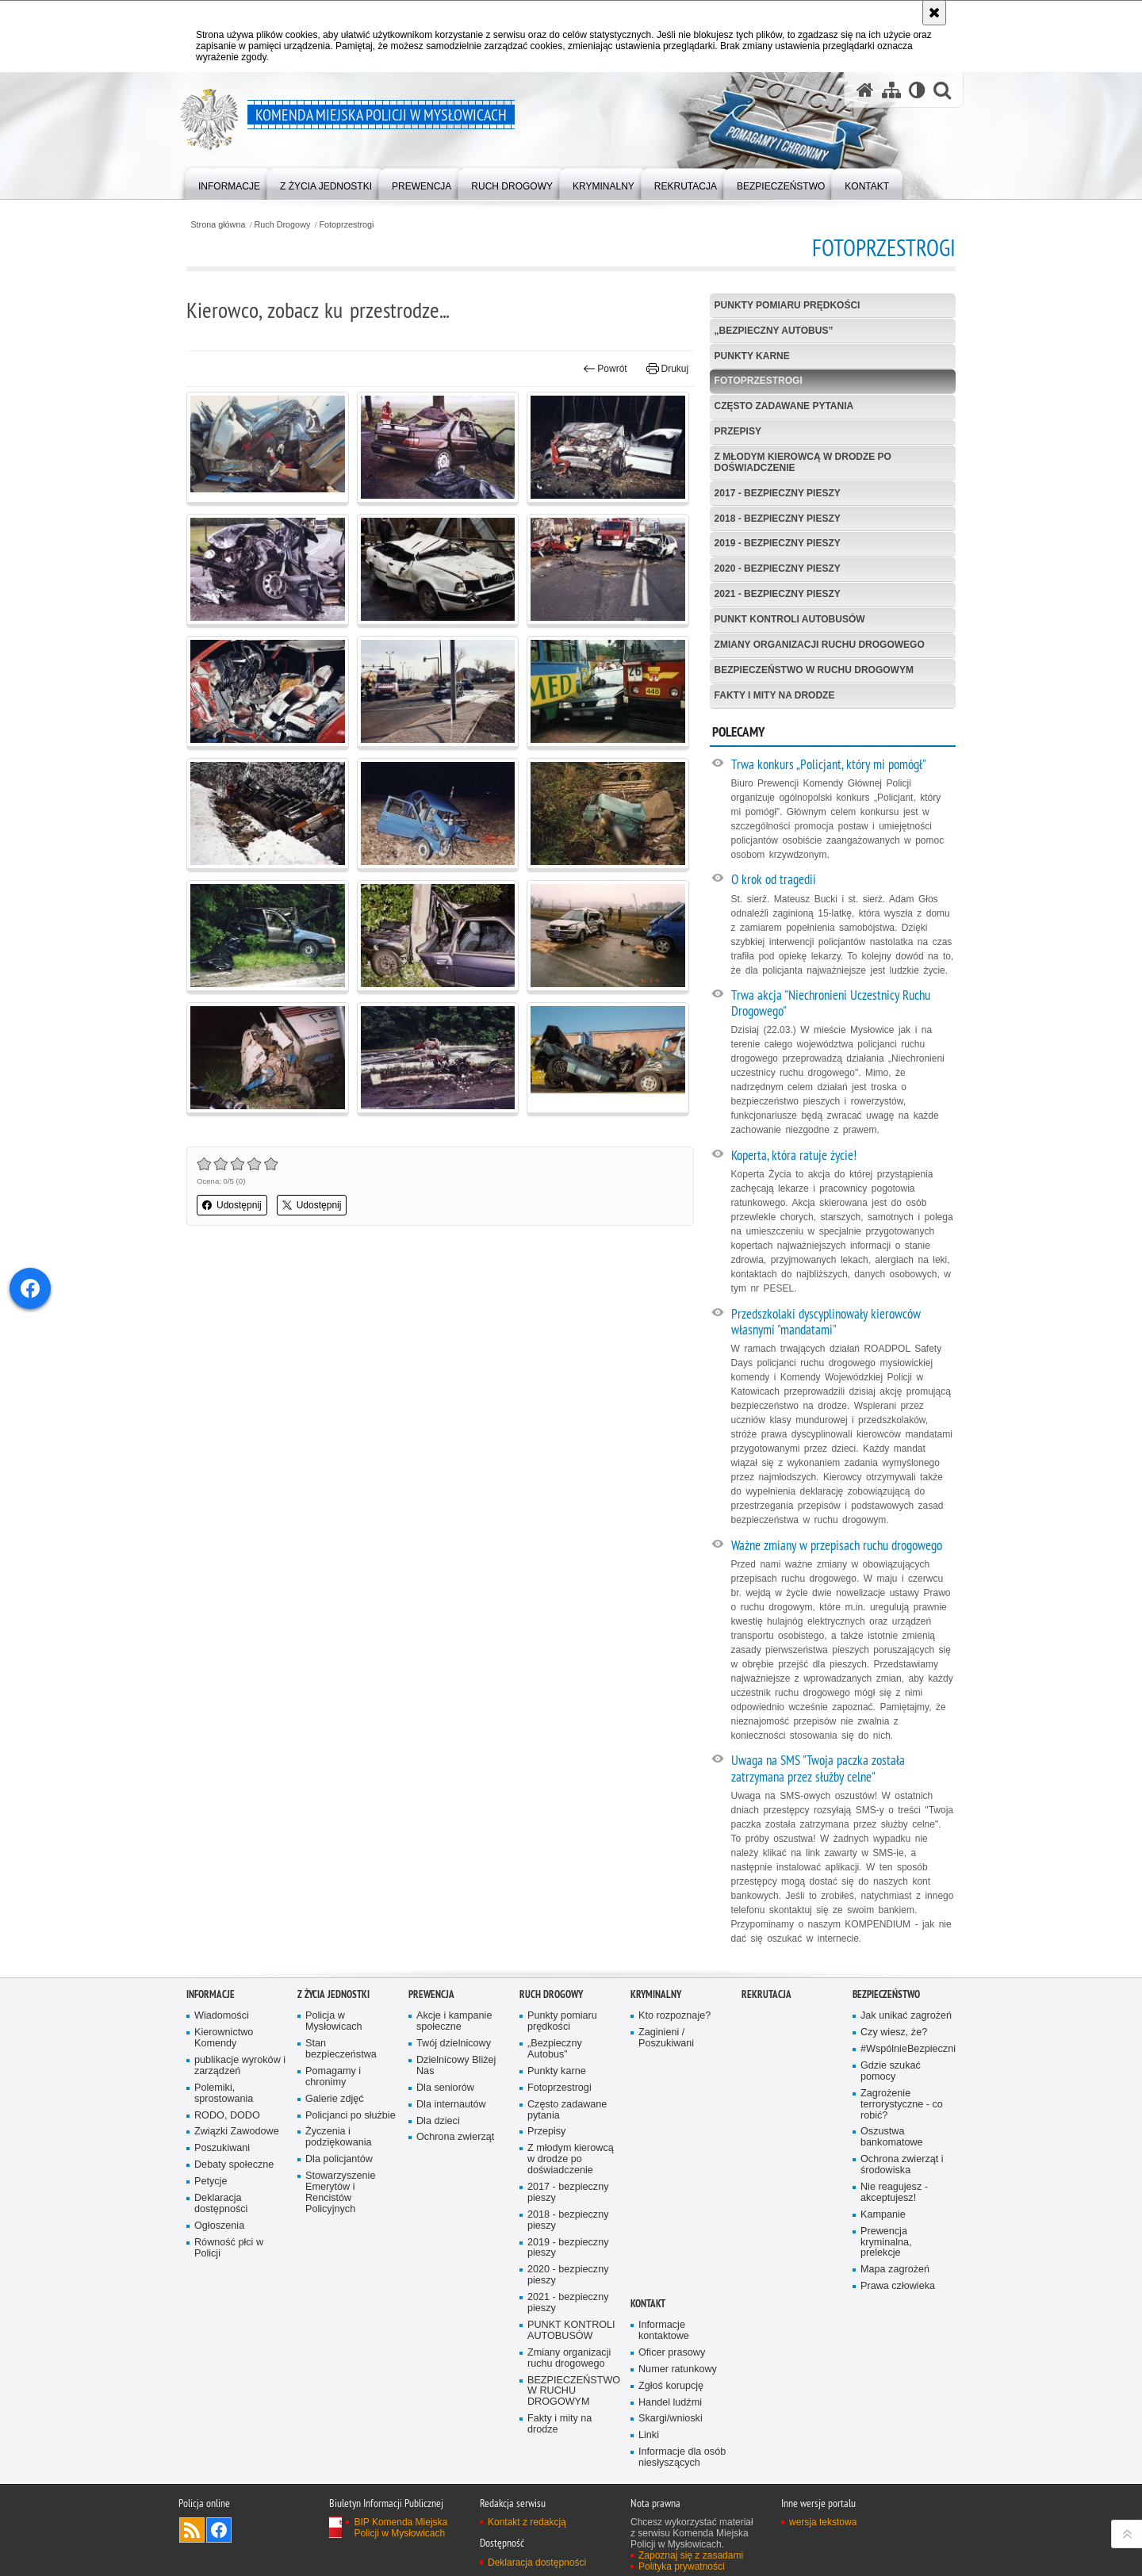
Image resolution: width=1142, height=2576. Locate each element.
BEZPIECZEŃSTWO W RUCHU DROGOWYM (814, 670)
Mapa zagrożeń (894, 2269)
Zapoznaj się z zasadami (690, 2555)
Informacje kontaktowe (663, 2330)
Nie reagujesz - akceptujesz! (894, 2192)
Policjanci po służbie (350, 2116)
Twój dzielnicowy (453, 2043)
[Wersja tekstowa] (917, 90)
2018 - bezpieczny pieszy (778, 518)
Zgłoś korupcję (670, 2386)
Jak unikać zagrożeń (906, 2016)
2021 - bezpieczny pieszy (778, 593)
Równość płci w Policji (228, 2248)
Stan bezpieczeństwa (341, 2049)
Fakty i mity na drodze (775, 695)
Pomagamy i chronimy (333, 2077)
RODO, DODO (227, 2116)
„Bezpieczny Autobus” (774, 330)
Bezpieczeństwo (886, 1994)
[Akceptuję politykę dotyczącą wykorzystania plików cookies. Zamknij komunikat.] (934, 12)
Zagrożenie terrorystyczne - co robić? (901, 2104)
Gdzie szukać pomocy (890, 2071)
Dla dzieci (438, 2121)
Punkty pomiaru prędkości (787, 305)
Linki (648, 2435)
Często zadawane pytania (784, 405)
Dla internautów (451, 2104)
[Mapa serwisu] (891, 90)
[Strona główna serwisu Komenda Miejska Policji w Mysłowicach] (865, 90)
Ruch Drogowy (283, 224)
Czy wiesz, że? (893, 2032)
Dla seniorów (445, 2088)
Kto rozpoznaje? (674, 2016)
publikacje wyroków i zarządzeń (240, 2065)
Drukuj (667, 368)
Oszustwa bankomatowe (891, 2137)
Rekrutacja (766, 1994)
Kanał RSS (192, 2530)
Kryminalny (655, 1994)
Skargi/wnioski (670, 2418)
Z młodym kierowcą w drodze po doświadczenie (803, 462)
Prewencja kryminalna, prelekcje (886, 2242)
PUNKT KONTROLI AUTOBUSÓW (790, 619)
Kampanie (883, 2215)
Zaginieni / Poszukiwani (666, 2038)
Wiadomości (221, 2016)
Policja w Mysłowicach (333, 2021)
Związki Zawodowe (236, 2131)
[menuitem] (229, 183)
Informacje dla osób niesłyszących (682, 2457)
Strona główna (217, 224)
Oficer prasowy (671, 2353)
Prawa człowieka (897, 2286)
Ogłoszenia (219, 2226)
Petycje (210, 2181)
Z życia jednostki (333, 1994)
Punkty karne (752, 356)
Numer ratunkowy (677, 2369)
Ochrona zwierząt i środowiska (902, 2165)
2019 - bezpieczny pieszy (778, 543)
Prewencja (431, 1994)
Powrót (605, 368)
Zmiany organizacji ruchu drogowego (820, 644)
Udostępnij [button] (232, 1205)
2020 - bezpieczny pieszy (778, 568)
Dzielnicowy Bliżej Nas (456, 2065)
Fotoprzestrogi (346, 224)
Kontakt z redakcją (527, 2522)
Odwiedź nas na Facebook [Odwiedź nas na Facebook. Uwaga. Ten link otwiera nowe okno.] (219, 2530)
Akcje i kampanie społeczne (454, 2021)
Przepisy (738, 431)
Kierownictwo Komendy (223, 2038)
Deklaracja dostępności (220, 2203)
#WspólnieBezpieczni (906, 2049)
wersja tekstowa (822, 2522)
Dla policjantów (339, 2159)
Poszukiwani (222, 2148)
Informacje (210, 1994)
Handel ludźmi (670, 2403)
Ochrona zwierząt (455, 2137)
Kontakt (647, 2303)
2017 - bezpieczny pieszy (778, 493)
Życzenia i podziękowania (338, 2137)
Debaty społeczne (234, 2165)
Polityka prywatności (681, 2566)
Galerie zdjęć (334, 2099)
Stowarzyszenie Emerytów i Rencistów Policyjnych (340, 2192)
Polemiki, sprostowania (223, 2093)
